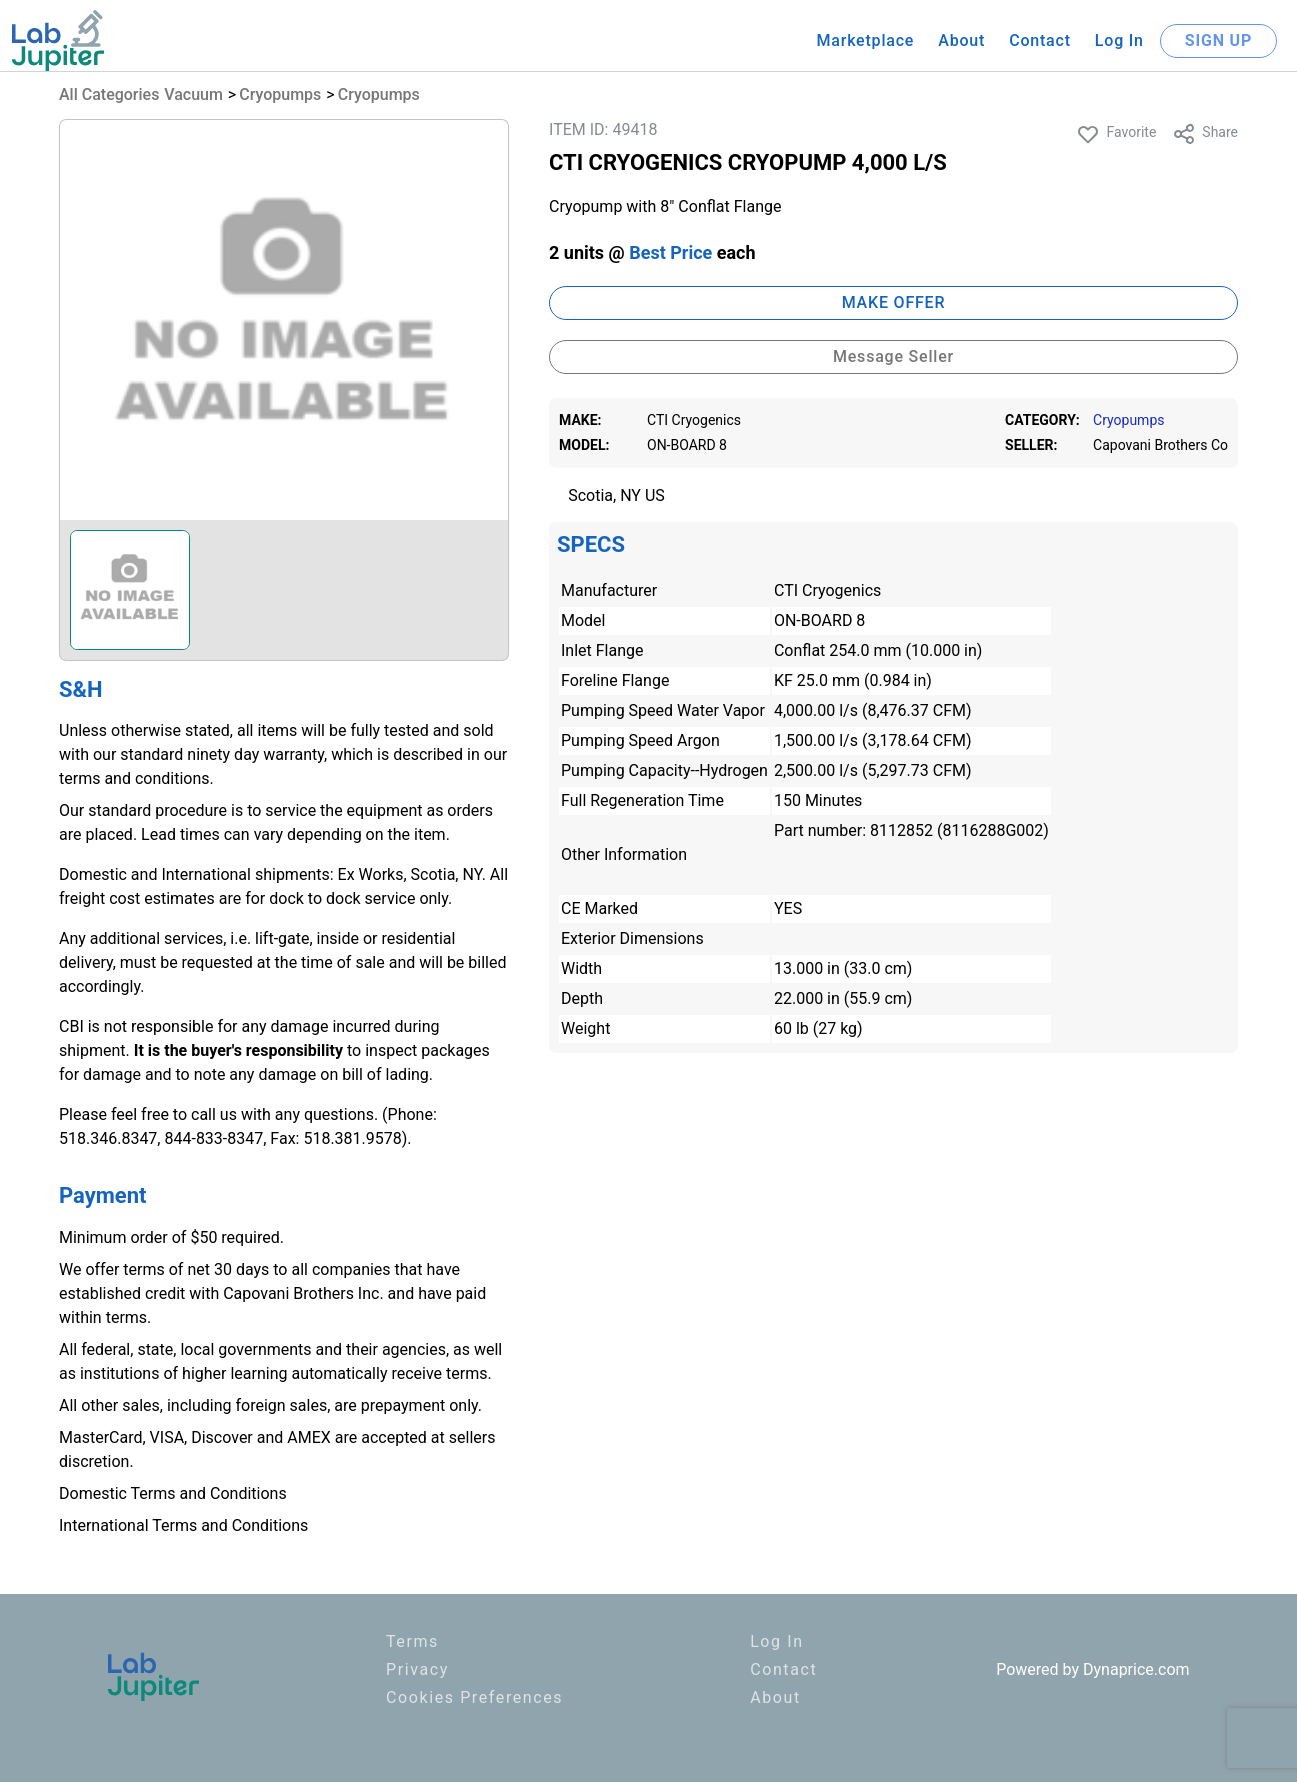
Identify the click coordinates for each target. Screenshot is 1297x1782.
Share (1205, 134)
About (961, 40)
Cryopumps (280, 94)
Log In (1119, 40)
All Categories (109, 94)
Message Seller (893, 356)
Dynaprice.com (1136, 1669)
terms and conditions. (136, 778)
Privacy (417, 1669)
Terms (412, 1641)
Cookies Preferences (474, 1697)
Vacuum (193, 94)
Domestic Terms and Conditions (173, 1493)
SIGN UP (1218, 40)
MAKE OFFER (894, 302)
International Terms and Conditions (183, 1525)
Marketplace (865, 40)
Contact (1040, 40)
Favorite (1116, 134)
